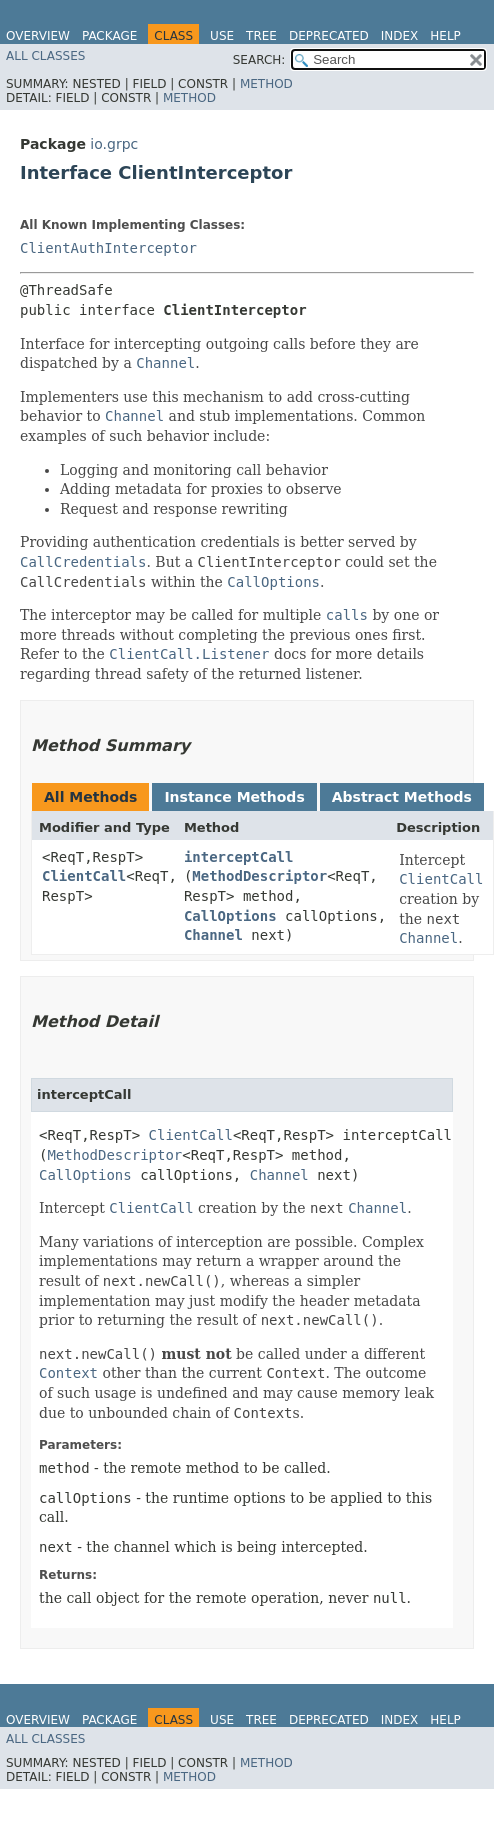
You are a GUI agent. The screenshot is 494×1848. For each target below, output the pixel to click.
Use (222, 36)
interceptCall (239, 857)
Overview (38, 36)
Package (109, 36)
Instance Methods (234, 797)
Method (266, 84)
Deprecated (329, 36)
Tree (261, 36)
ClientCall (84, 876)
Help (445, 36)
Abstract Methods (402, 797)
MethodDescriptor (259, 876)
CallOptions (230, 916)
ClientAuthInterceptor (108, 248)
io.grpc (114, 144)
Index (400, 36)
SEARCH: (259, 60)
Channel (213, 935)
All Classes (45, 56)
